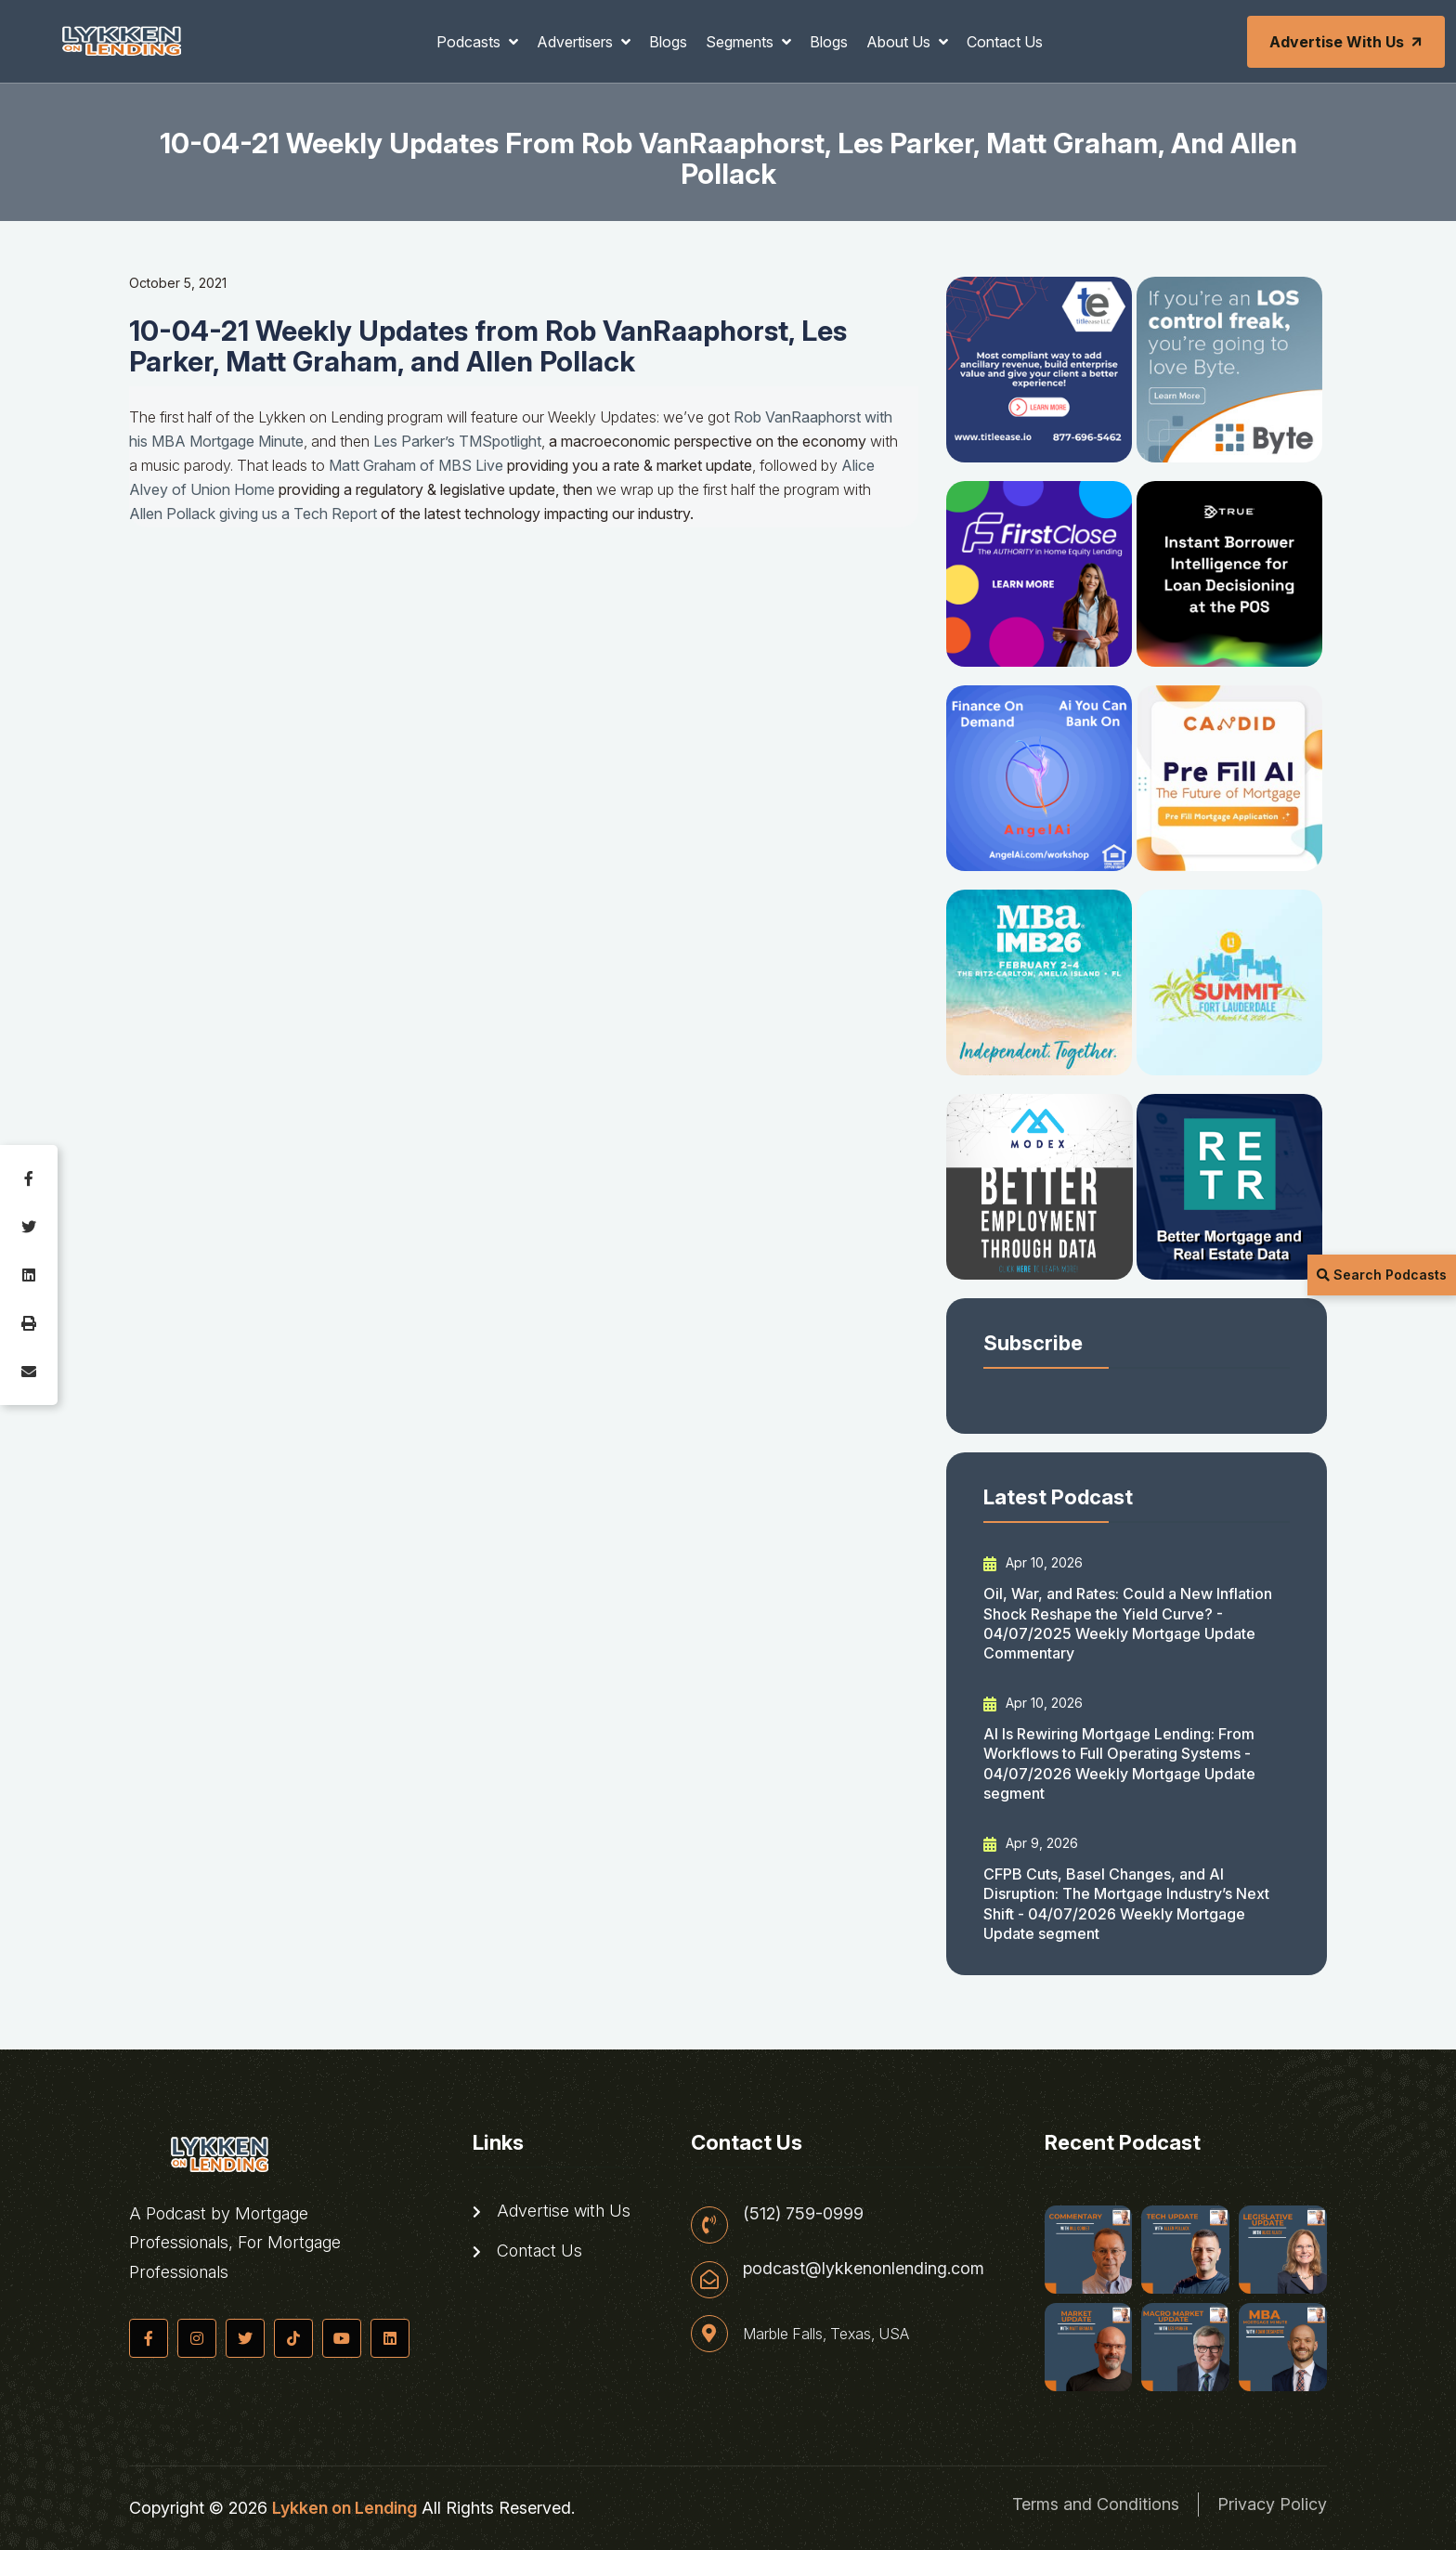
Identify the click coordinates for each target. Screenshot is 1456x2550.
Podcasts (470, 42)
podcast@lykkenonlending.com (863, 2268)
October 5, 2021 (178, 283)
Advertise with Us (1347, 42)
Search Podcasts (1382, 1274)
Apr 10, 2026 (1033, 1563)
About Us (900, 42)
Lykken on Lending (344, 2507)
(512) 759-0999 (803, 2213)
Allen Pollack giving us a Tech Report (253, 513)
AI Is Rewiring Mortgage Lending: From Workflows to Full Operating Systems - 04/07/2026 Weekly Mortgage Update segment (1119, 1763)
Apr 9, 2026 (1030, 1843)
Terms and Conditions (1095, 2504)
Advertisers (577, 42)
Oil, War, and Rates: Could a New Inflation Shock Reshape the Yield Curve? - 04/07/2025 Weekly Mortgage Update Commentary (1127, 1623)
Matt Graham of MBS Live (416, 465)
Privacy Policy (1272, 2504)
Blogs (668, 42)
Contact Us (1005, 42)
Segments (741, 42)
